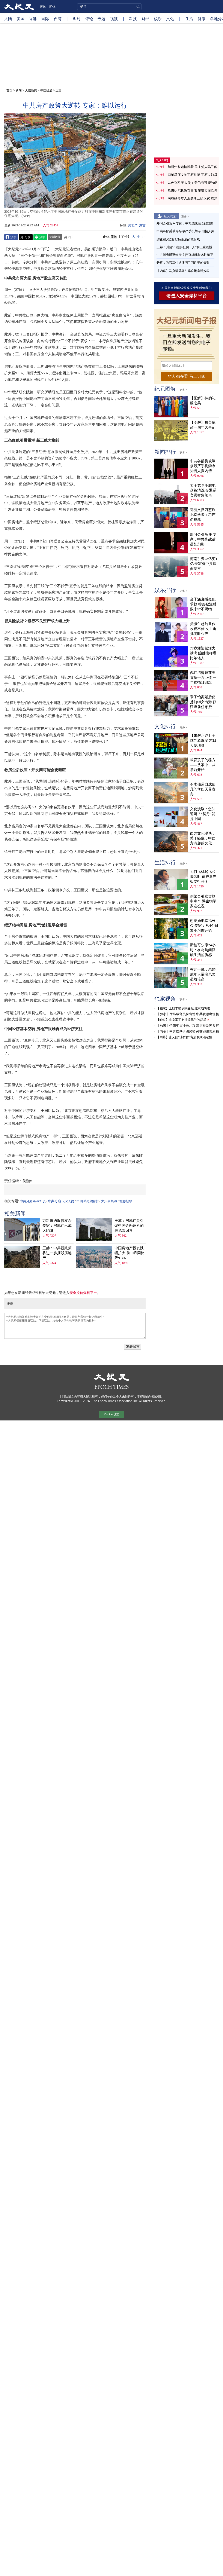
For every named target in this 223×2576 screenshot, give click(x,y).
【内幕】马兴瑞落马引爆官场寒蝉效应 (183, 271)
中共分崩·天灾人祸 (61, 1201)
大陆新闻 (31, 90)
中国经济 (46, 90)
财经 (145, 18)
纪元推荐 (170, 216)
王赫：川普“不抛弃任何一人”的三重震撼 (184, 247)
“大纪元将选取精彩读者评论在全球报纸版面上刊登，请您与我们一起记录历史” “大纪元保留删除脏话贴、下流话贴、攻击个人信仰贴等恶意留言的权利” (75, 1326)
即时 (77, 18)
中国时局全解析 (87, 1201)
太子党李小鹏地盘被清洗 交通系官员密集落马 (203, 490)
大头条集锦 (109, 1201)
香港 (33, 18)
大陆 (8, 18)
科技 (133, 18)
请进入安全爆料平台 (186, 295)
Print (69, 237)
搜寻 (137, 6)
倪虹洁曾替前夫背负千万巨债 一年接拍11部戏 (203, 678)
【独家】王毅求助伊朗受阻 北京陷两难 (183, 1008)
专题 (101, 18)
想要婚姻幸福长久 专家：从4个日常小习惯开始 (204, 926)
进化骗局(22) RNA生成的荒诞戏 (178, 239)
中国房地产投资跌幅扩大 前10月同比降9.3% (130, 1253)
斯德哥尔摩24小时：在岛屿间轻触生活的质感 (202, 950)
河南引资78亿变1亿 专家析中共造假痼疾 (203, 564)
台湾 (58, 18)
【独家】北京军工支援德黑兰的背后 (181, 1020)
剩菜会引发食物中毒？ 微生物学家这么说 (203, 901)
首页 (9, 90)
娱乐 (158, 18)
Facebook (11, 237)
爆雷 (142, 225)
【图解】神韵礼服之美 (202, 400)
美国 (20, 18)
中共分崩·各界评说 (32, 1201)
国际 (45, 18)
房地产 (133, 225)
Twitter (26, 237)
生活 (189, 18)
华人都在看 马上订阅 (186, 376)
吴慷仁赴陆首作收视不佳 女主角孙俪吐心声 (203, 629)
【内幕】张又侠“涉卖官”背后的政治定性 (184, 1037)
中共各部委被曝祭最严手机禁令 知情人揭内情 (202, 466)
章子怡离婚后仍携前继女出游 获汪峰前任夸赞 (203, 702)
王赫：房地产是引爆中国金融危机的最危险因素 (129, 1226)
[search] (109, 6)
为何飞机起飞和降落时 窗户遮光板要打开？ (203, 877)
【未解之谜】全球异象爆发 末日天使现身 (203, 740)
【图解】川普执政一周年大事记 (202, 424)
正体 (43, 6)
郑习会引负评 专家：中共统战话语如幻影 (185, 223)
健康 (201, 18)
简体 (52, 6)
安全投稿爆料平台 (83, 1293)
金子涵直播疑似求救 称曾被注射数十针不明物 (203, 604)
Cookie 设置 (111, 1414)
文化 (170, 18)
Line (40, 237)
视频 (114, 18)
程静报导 (125, 1201)
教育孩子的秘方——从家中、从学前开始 (202, 765)
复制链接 (54, 237)
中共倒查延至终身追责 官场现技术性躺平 (185, 255)
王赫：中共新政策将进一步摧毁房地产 (57, 1253)
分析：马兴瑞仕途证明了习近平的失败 (183, 262)
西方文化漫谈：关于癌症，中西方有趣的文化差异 (202, 838)
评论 (89, 18)
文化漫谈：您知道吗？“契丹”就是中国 (202, 814)
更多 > (185, 216)
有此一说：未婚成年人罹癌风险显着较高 (202, 974)
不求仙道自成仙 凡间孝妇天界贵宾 (202, 789)
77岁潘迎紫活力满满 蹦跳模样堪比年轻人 (203, 653)
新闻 (19, 90)
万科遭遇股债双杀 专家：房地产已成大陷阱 (57, 1226)
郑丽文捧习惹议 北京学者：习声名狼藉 (202, 515)
